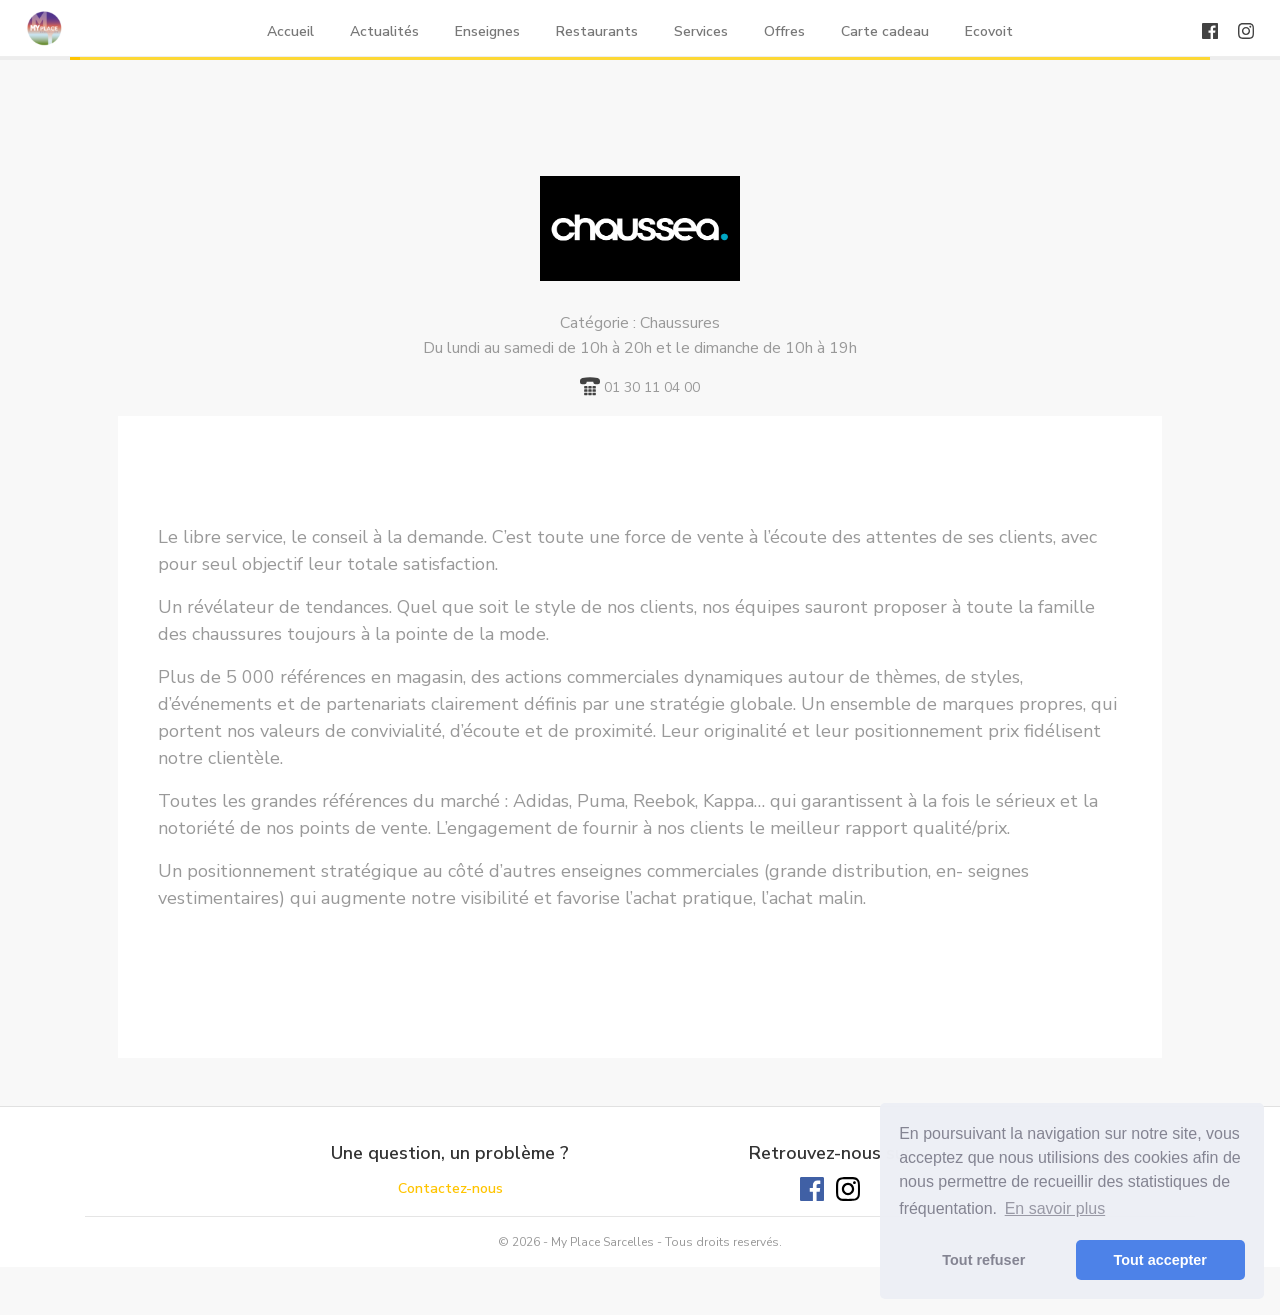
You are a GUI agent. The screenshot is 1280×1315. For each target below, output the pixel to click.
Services (701, 31)
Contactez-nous (450, 1188)
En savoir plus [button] (1055, 1208)
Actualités (384, 31)
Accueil (290, 31)
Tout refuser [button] (983, 1260)
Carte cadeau (885, 31)
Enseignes (487, 31)
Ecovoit (989, 31)
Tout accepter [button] (1160, 1260)
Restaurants (597, 31)
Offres (784, 31)
